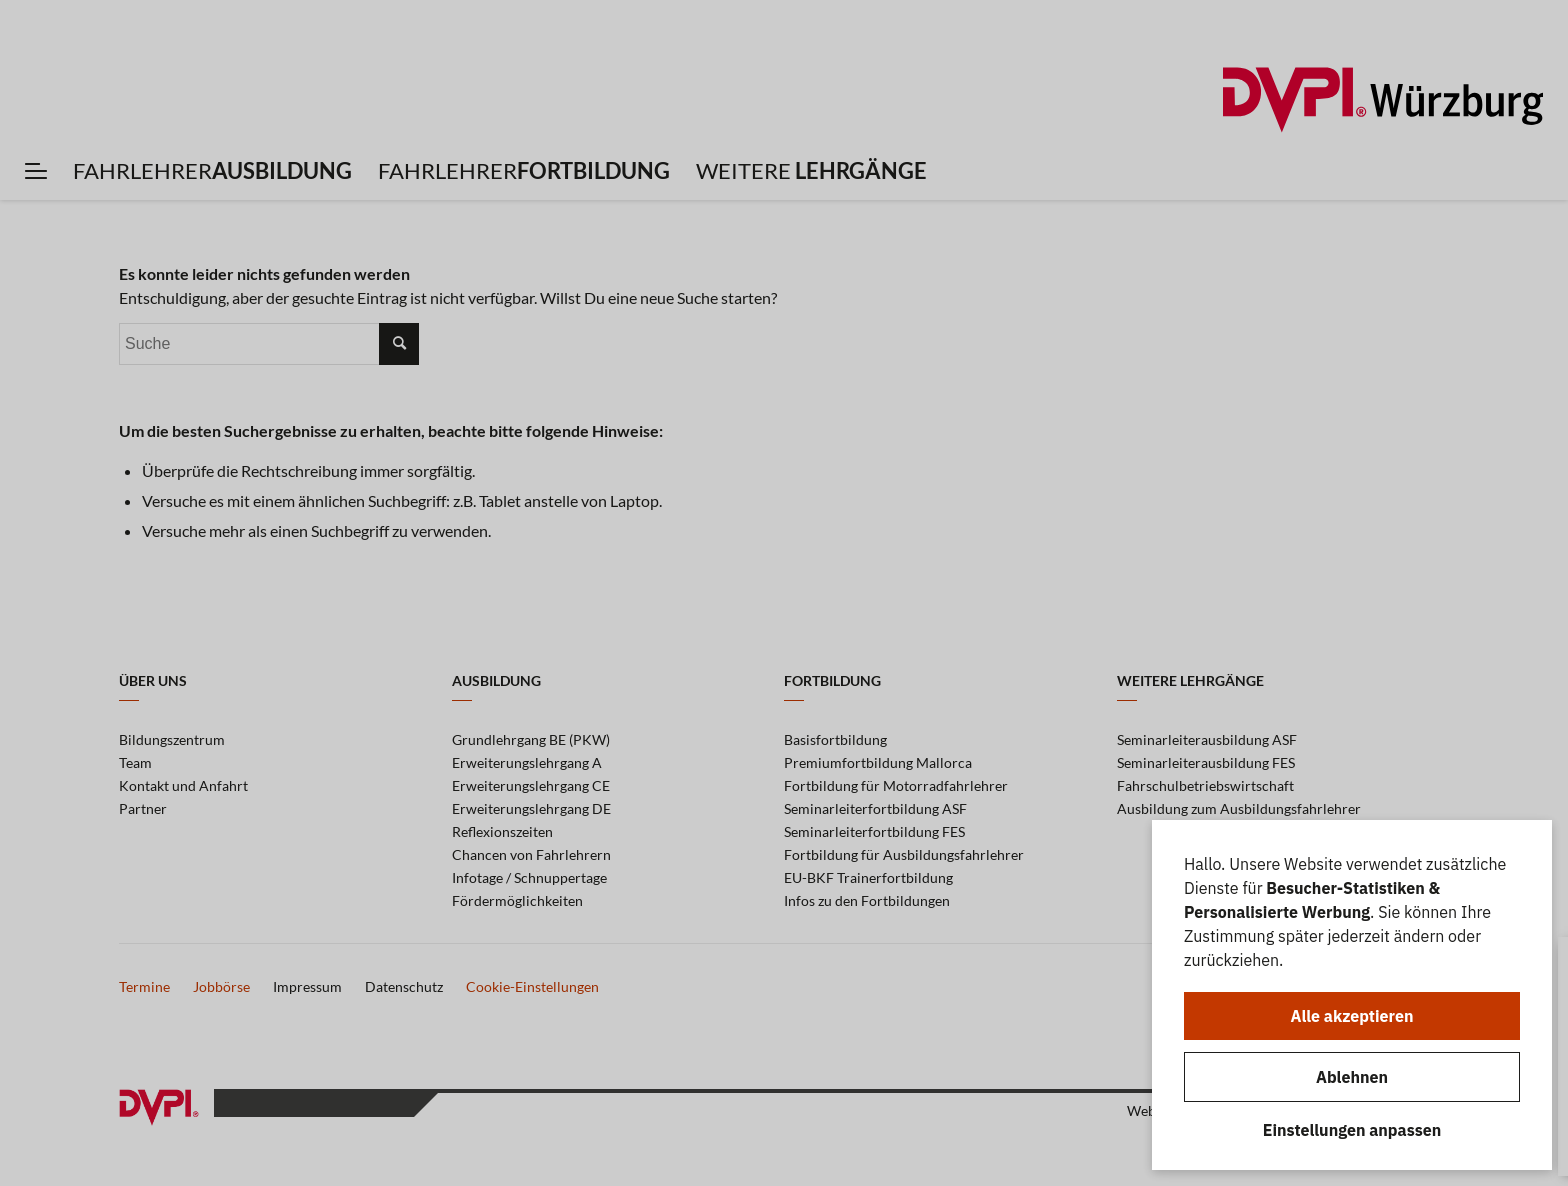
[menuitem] (36, 171)
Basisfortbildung (835, 739)
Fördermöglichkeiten (517, 900)
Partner (143, 808)
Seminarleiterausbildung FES (1206, 762)
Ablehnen (1352, 1077)
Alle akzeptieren (1352, 1016)
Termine (144, 986)
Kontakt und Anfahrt (183, 785)
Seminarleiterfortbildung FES (874, 831)
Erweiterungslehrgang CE (531, 785)
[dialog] (1352, 995)
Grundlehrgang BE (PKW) (531, 739)
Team (135, 762)
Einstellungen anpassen (1352, 1130)
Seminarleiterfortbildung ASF (875, 808)
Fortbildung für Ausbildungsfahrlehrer (904, 854)
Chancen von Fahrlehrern (531, 854)
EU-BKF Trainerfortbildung (868, 877)
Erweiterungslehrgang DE (531, 808)
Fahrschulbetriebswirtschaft (1205, 785)
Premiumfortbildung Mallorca (878, 762)
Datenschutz (404, 986)
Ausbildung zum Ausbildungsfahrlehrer (1239, 808)
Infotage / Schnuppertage (529, 877)
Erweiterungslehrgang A (527, 762)
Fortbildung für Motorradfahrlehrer (896, 785)
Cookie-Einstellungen (532, 986)
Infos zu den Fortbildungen (867, 900)
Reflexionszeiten (502, 831)
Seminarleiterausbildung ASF (1207, 739)
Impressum (307, 986)
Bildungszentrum (172, 739)
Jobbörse (221, 986)
